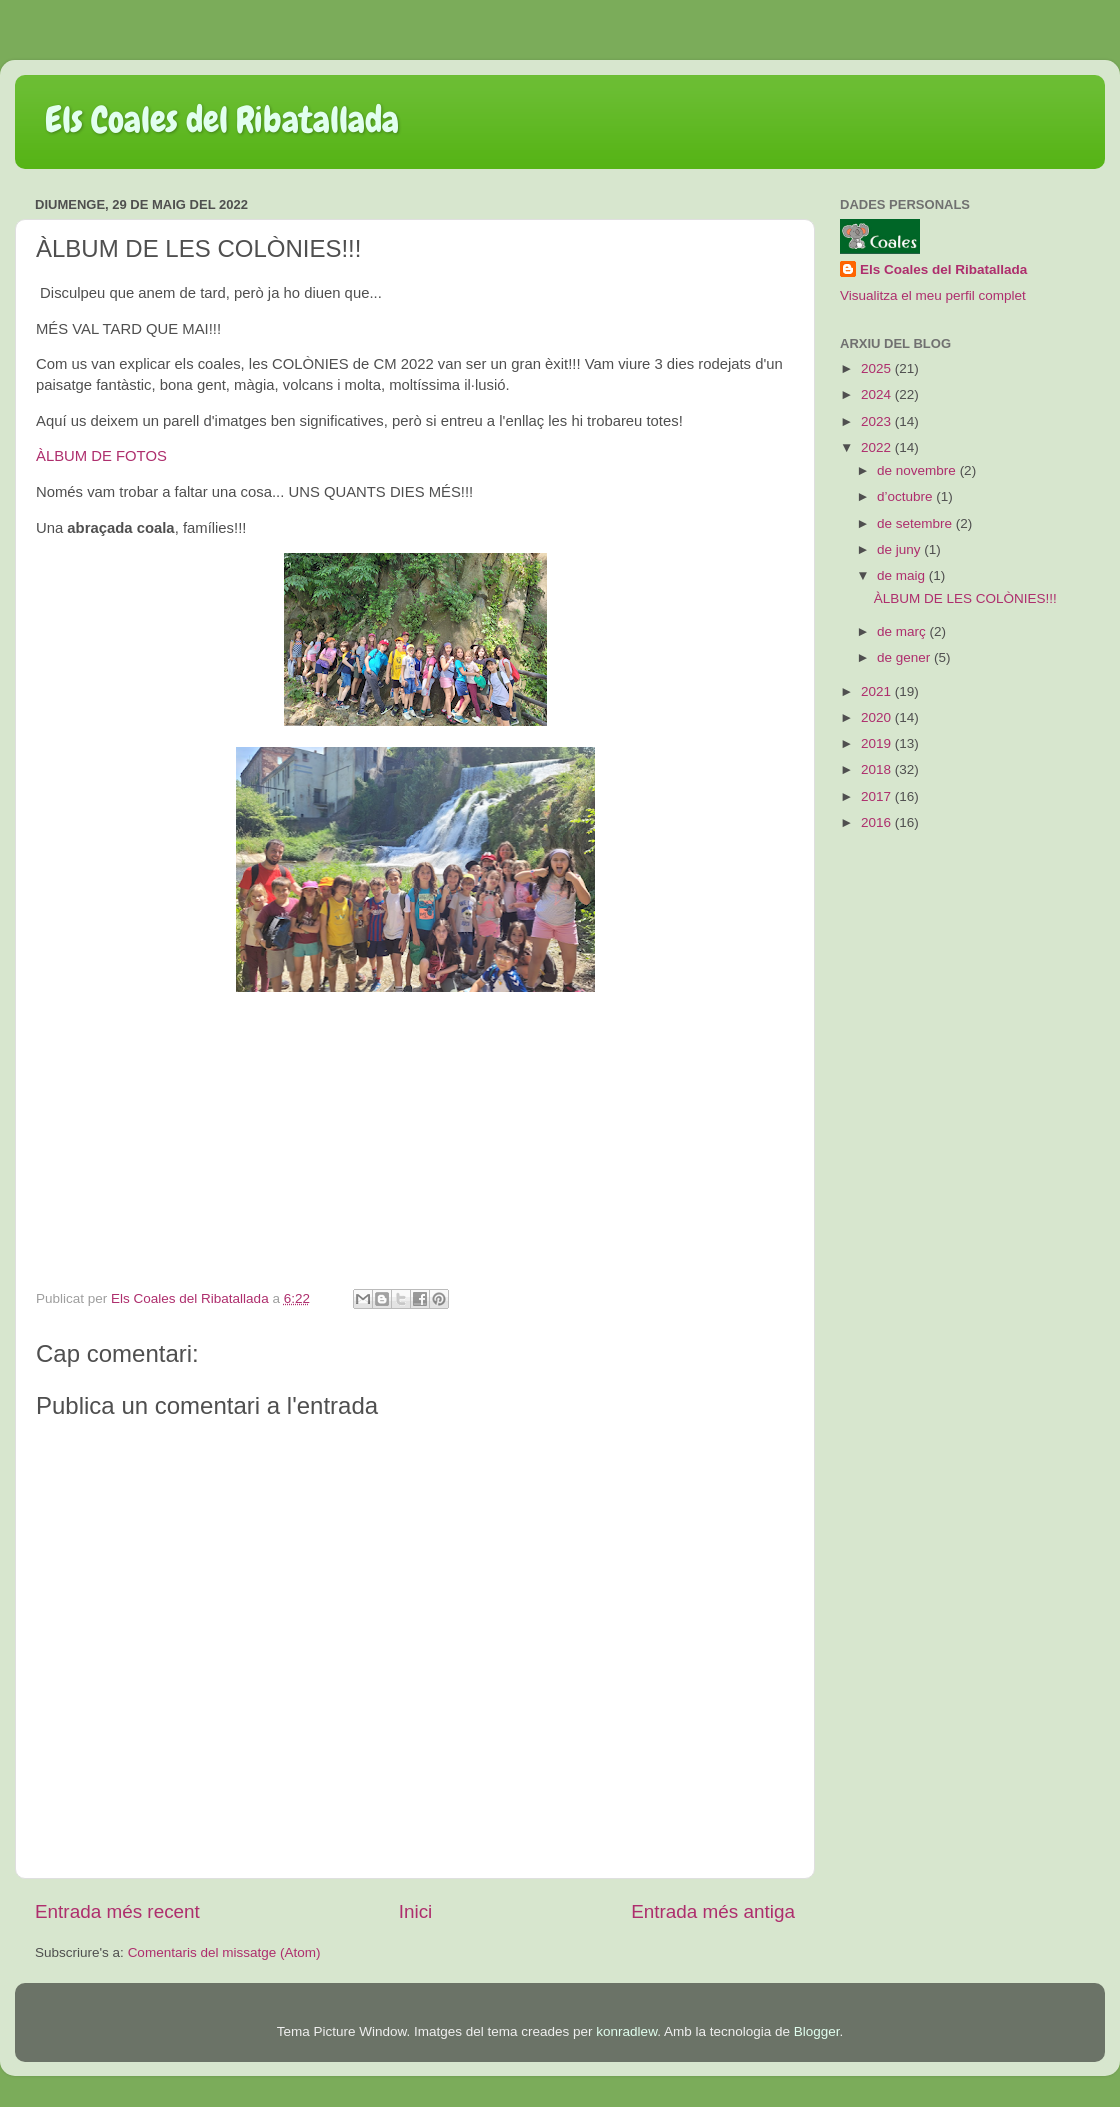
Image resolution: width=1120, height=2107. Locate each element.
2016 (878, 822)
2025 (878, 368)
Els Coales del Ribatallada (222, 120)
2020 (878, 717)
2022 (878, 447)
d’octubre (906, 496)
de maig (903, 575)
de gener (905, 657)
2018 (878, 769)
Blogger (817, 2031)
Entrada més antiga (713, 1911)
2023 (878, 421)
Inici (416, 1911)
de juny (900, 549)
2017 (878, 796)
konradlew (626, 2031)
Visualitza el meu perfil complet (933, 295)
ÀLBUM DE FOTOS (101, 456)
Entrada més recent (117, 1911)
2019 (878, 743)
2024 (878, 394)
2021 (878, 691)
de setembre (916, 523)
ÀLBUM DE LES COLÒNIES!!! (965, 598)
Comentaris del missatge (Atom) (224, 1952)
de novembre (918, 470)
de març (903, 631)
